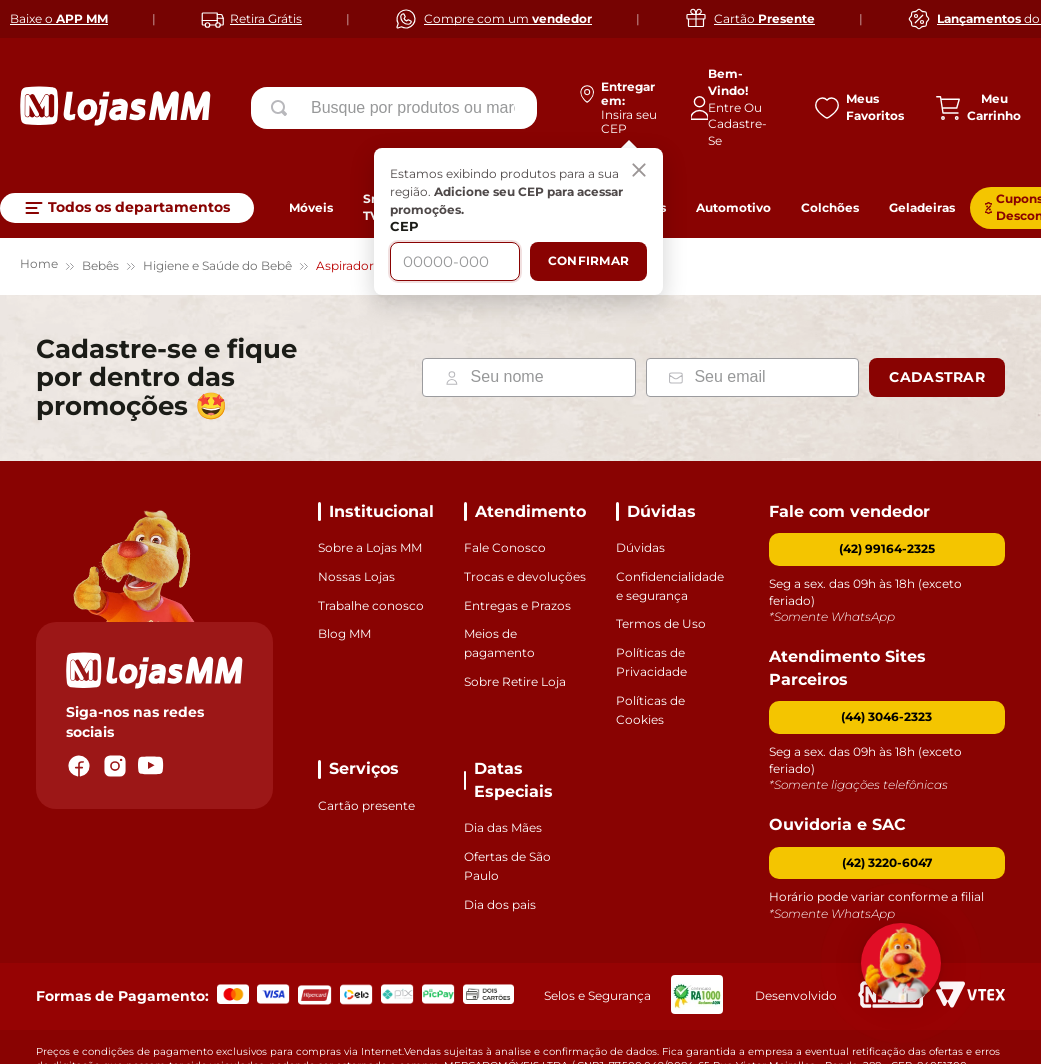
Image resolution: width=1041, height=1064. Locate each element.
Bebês (100, 205)
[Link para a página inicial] (39, 206)
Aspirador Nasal (363, 205)
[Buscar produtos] (283, 108)
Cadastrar (937, 317)
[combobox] (394, 108)
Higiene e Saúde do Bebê (217, 205)
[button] (887, 657)
